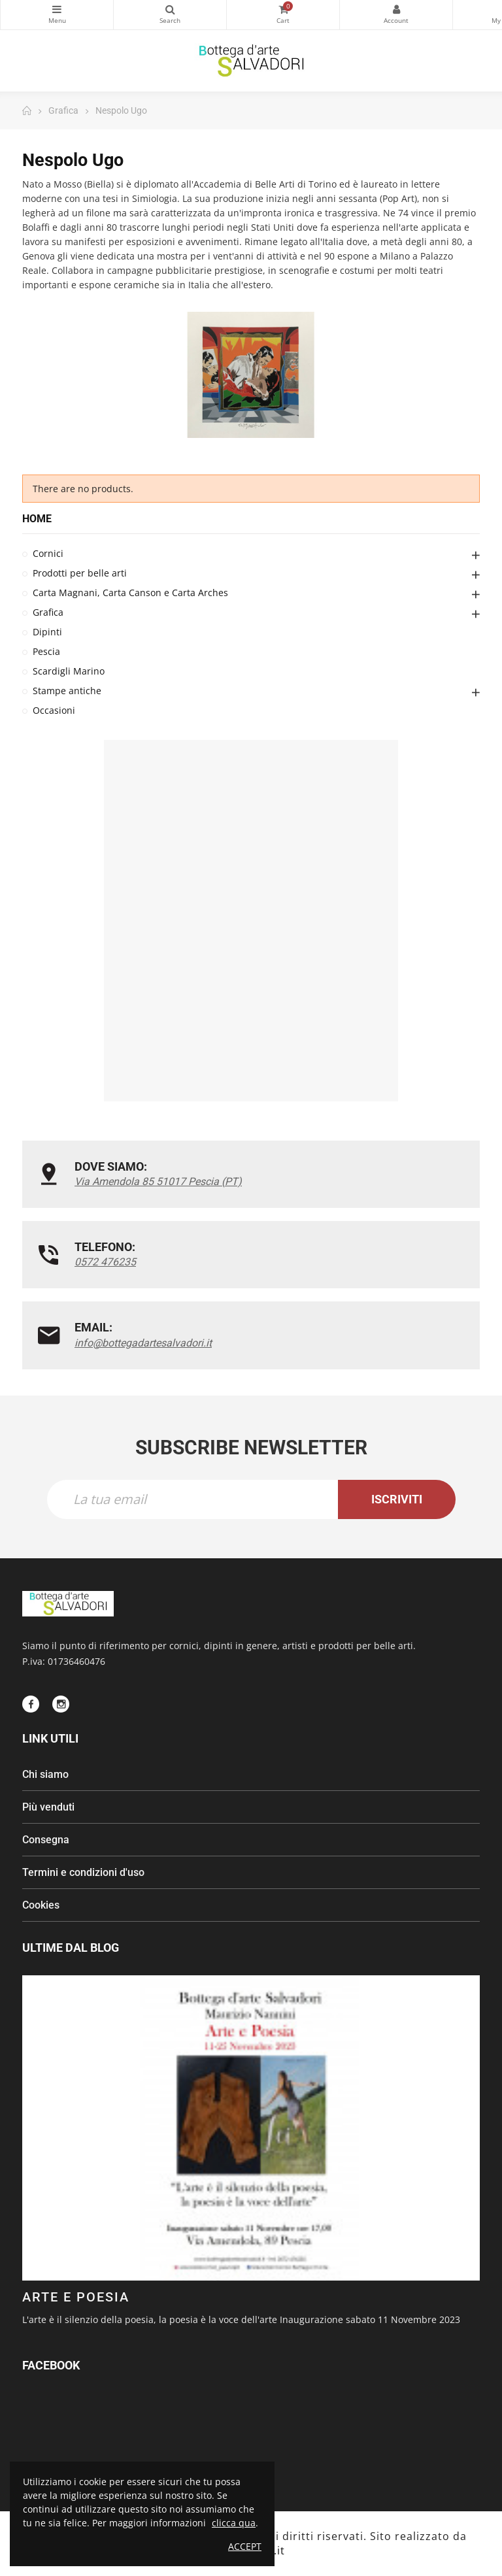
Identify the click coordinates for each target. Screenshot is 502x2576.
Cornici (48, 553)
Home (37, 518)
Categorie (57, 9)
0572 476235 (105, 1262)
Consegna (45, 1839)
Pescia (46, 651)
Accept (244, 2546)
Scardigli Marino (69, 671)
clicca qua (234, 2523)
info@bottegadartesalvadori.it (143, 1343)
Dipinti (47, 632)
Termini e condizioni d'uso (83, 1872)
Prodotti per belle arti (80, 573)
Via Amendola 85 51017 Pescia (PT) (158, 1181)
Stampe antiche (67, 690)
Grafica (48, 612)
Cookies (40, 1905)
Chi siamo (45, 1774)
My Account (396, 9)
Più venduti (48, 1807)
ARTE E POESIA (75, 2297)
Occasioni (54, 710)
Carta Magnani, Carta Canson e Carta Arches (130, 592)
